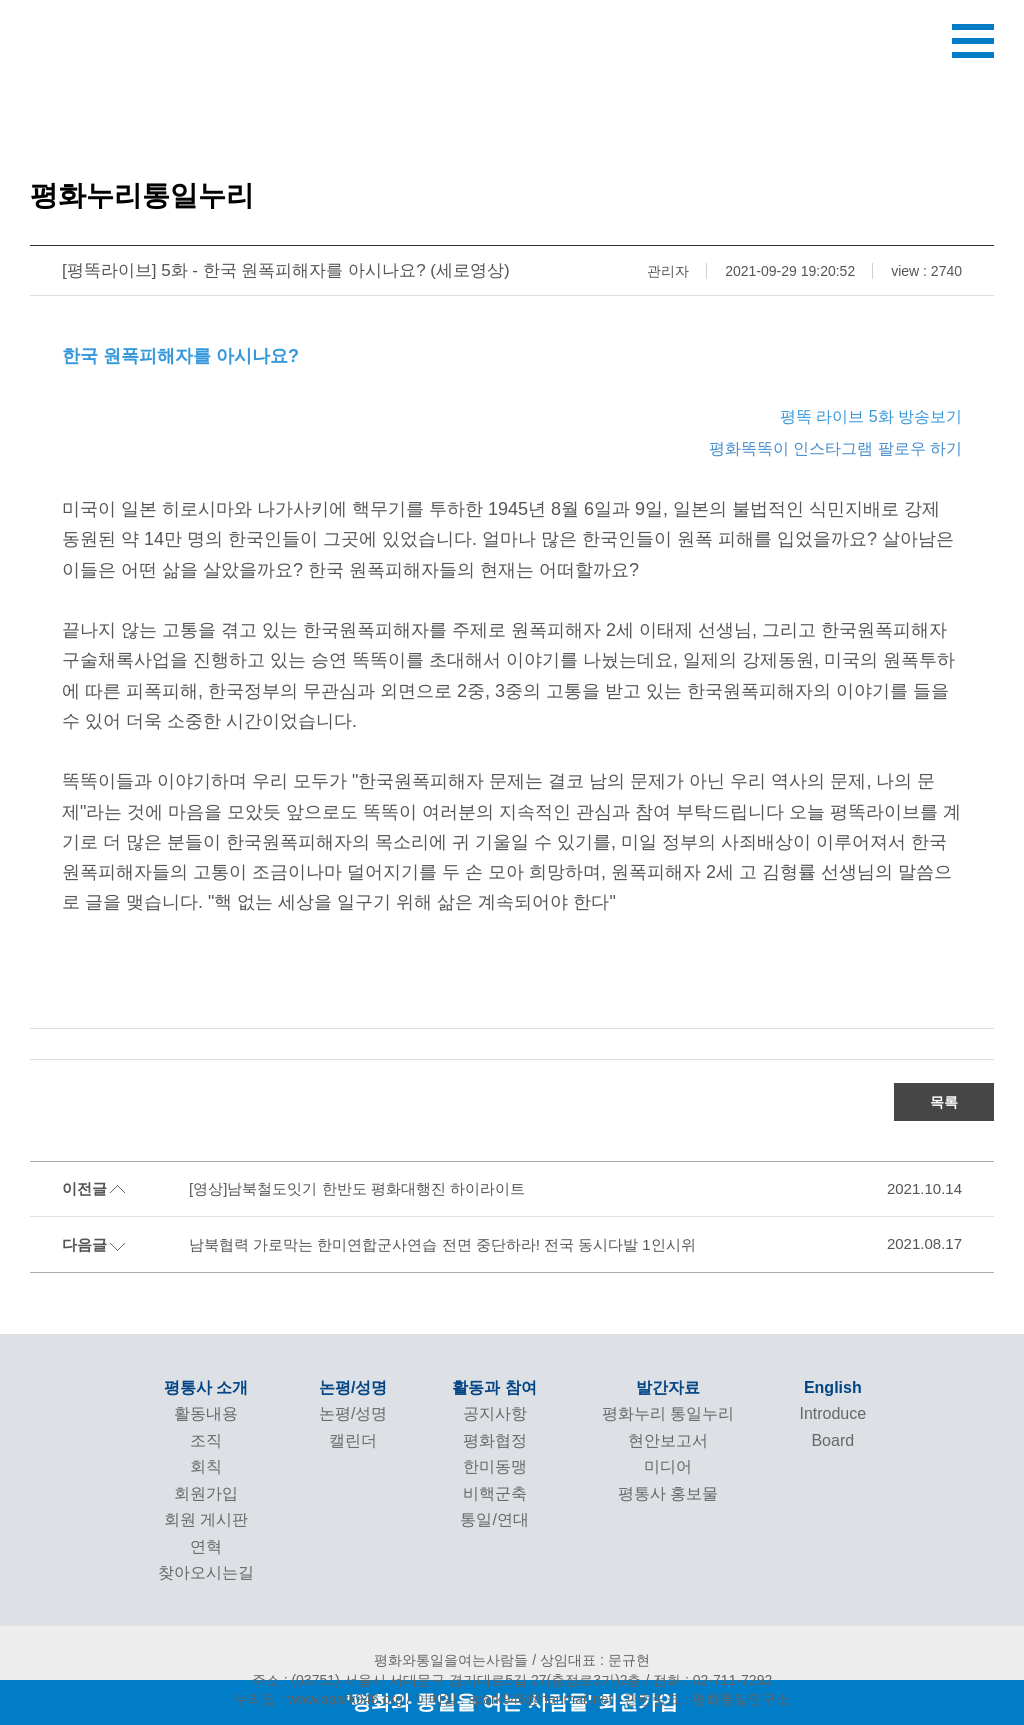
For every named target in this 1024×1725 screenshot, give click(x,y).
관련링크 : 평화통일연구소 (707, 1699)
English (833, 1387)
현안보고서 (668, 1440)
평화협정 (495, 1440)
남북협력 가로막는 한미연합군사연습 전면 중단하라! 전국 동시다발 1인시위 (442, 1244)
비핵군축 (495, 1493)
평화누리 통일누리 (668, 1413)
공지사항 (495, 1413)
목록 (944, 1102)
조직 (206, 1440)
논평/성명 (353, 1387)
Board (832, 1440)
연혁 (206, 1546)
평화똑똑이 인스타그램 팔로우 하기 (835, 448)
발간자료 (668, 1387)
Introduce (832, 1413)
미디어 (668, 1466)
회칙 (206, 1466)
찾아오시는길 (206, 1572)
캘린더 (353, 1440)
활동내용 (206, 1413)
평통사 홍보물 (668, 1493)
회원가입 (206, 1493)
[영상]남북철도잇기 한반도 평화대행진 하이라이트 (357, 1188)
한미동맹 (495, 1466)
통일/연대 (494, 1519)
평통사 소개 (206, 1387)
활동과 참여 (494, 1387)
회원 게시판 (206, 1519)
